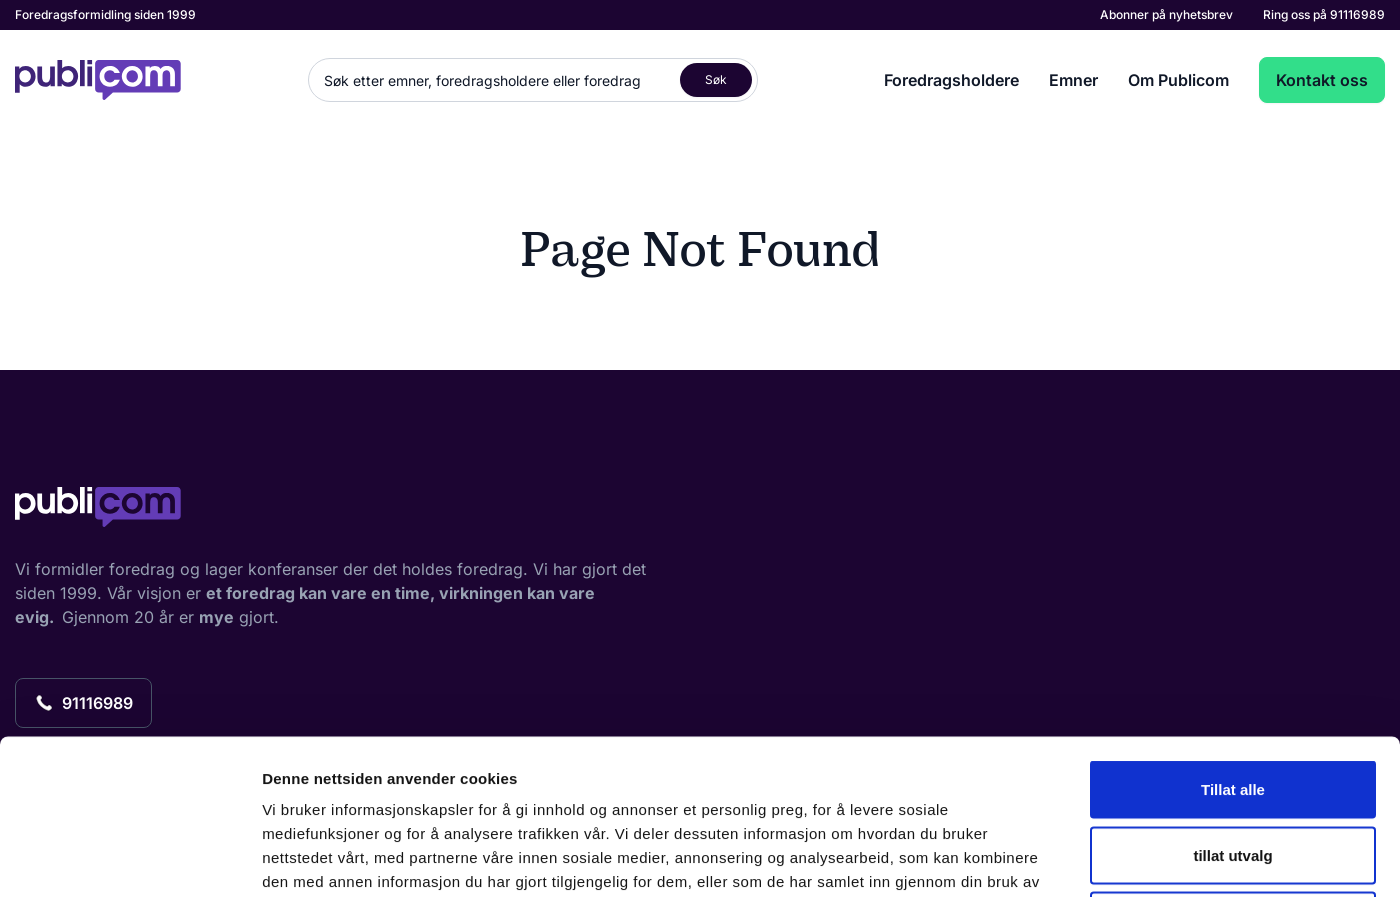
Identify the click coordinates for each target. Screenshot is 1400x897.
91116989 (1357, 14)
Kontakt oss (1322, 80)
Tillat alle (1233, 634)
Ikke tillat (1233, 765)
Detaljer (1065, 857)
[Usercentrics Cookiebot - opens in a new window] (129, 858)
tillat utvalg (1232, 700)
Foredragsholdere (951, 80)
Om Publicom (1178, 80)
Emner (1073, 80)
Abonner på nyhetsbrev (1166, 14)
